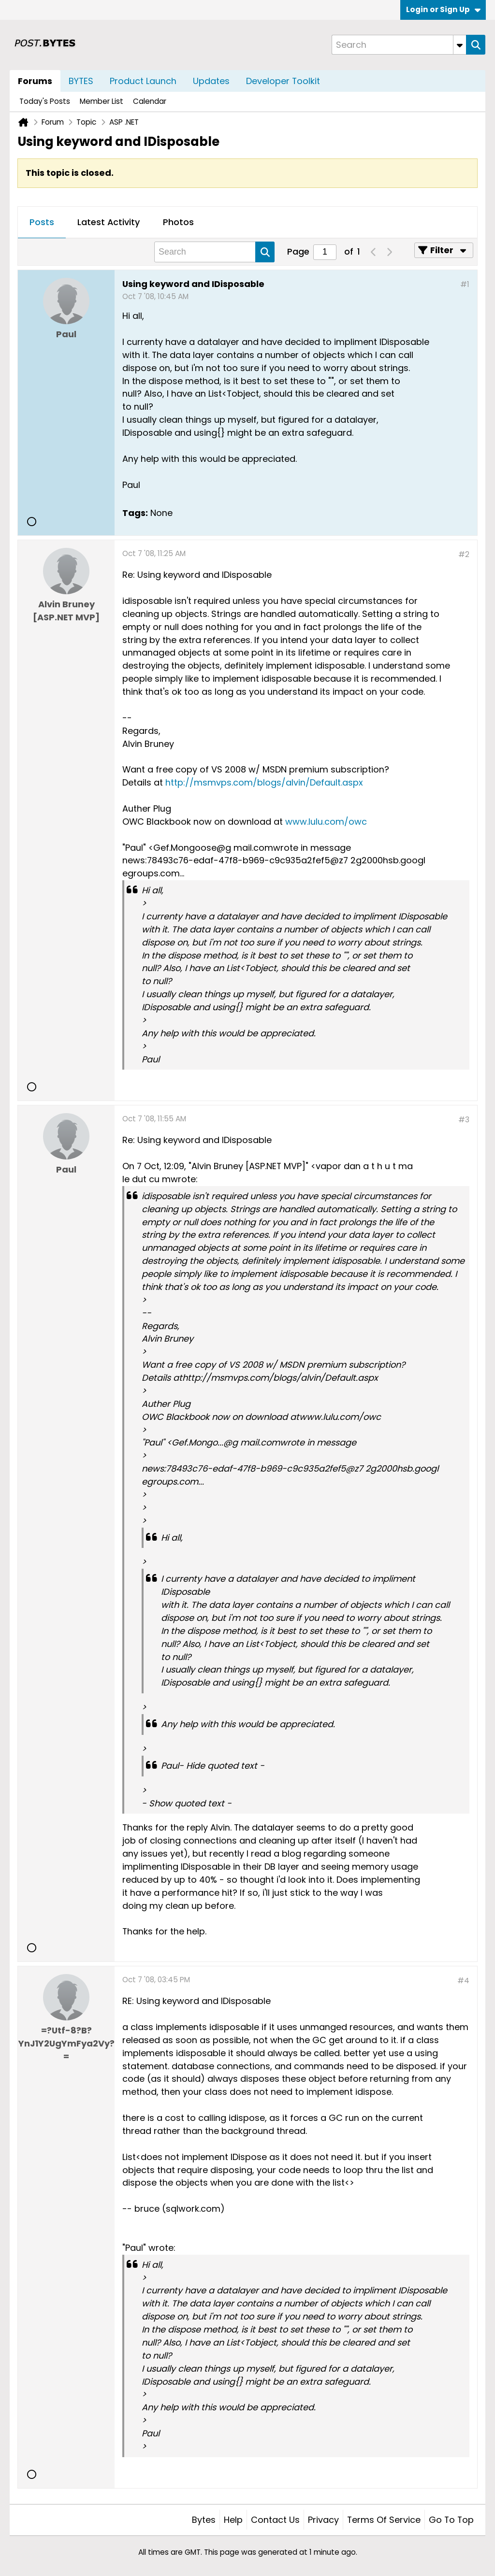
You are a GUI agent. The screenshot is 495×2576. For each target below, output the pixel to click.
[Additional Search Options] (459, 45)
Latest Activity (108, 222)
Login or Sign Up (443, 9)
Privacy (323, 2520)
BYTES (81, 81)
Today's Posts (44, 101)
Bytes (204, 2520)
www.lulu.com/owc (326, 822)
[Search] (399, 45)
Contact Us (275, 2520)
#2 (463, 554)
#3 (463, 1120)
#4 (463, 1980)
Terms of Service (384, 2520)
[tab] (42, 223)
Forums (35, 81)
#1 (464, 284)
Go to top (451, 2520)
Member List (101, 101)
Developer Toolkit (283, 81)
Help (233, 2520)
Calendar (149, 101)
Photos (178, 222)
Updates (211, 81)
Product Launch (143, 81)
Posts (41, 222)
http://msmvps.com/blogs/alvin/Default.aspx (264, 782)
